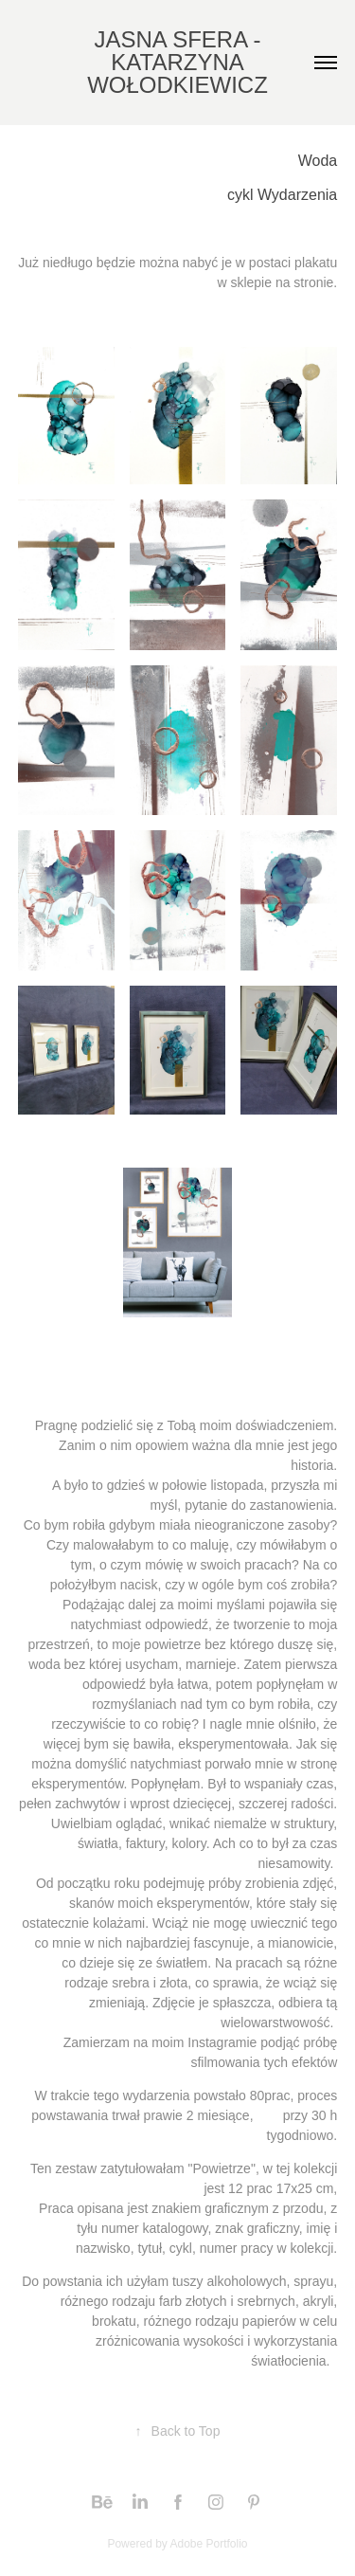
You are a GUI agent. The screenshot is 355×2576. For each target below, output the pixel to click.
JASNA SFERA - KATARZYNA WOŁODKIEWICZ (177, 62)
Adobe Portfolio (208, 2543)
